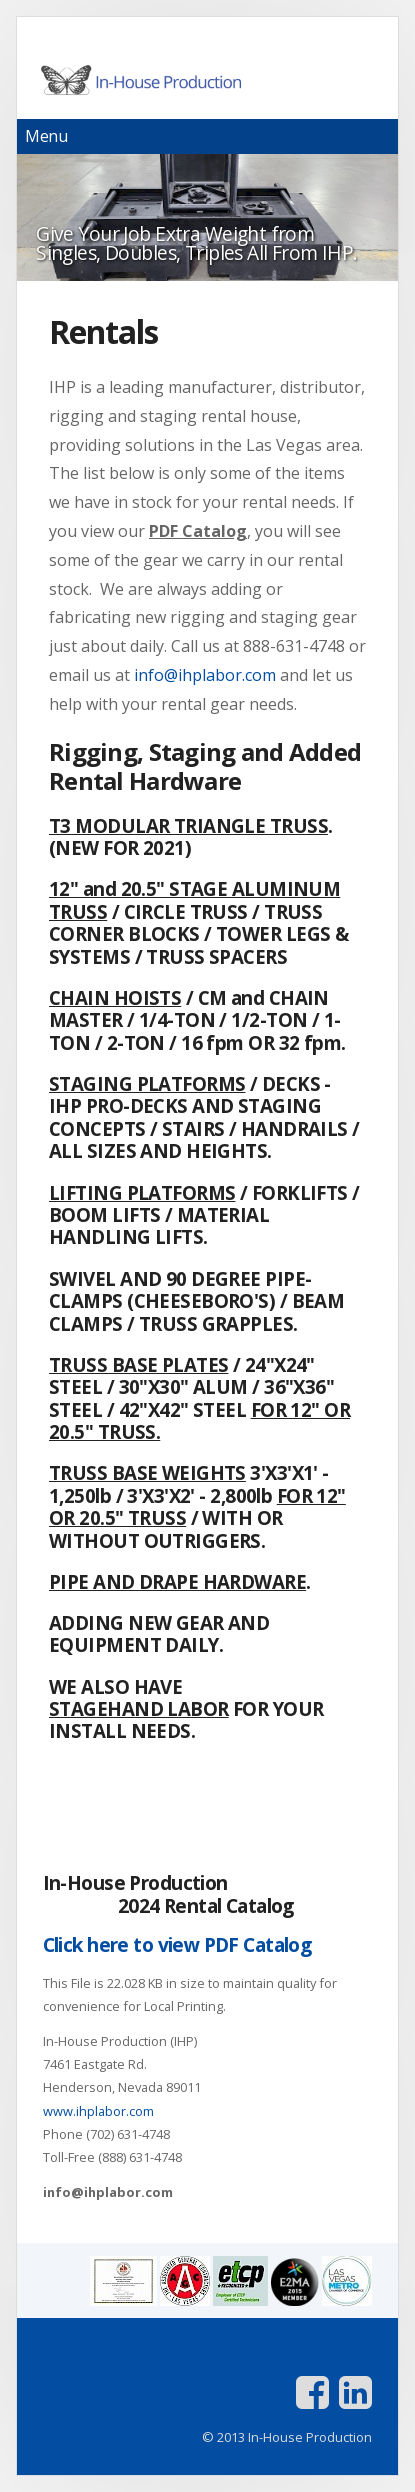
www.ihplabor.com (98, 2111)
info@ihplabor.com (205, 675)
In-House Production (207, 80)
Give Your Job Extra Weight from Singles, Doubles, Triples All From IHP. (197, 243)
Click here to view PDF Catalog (177, 1944)
